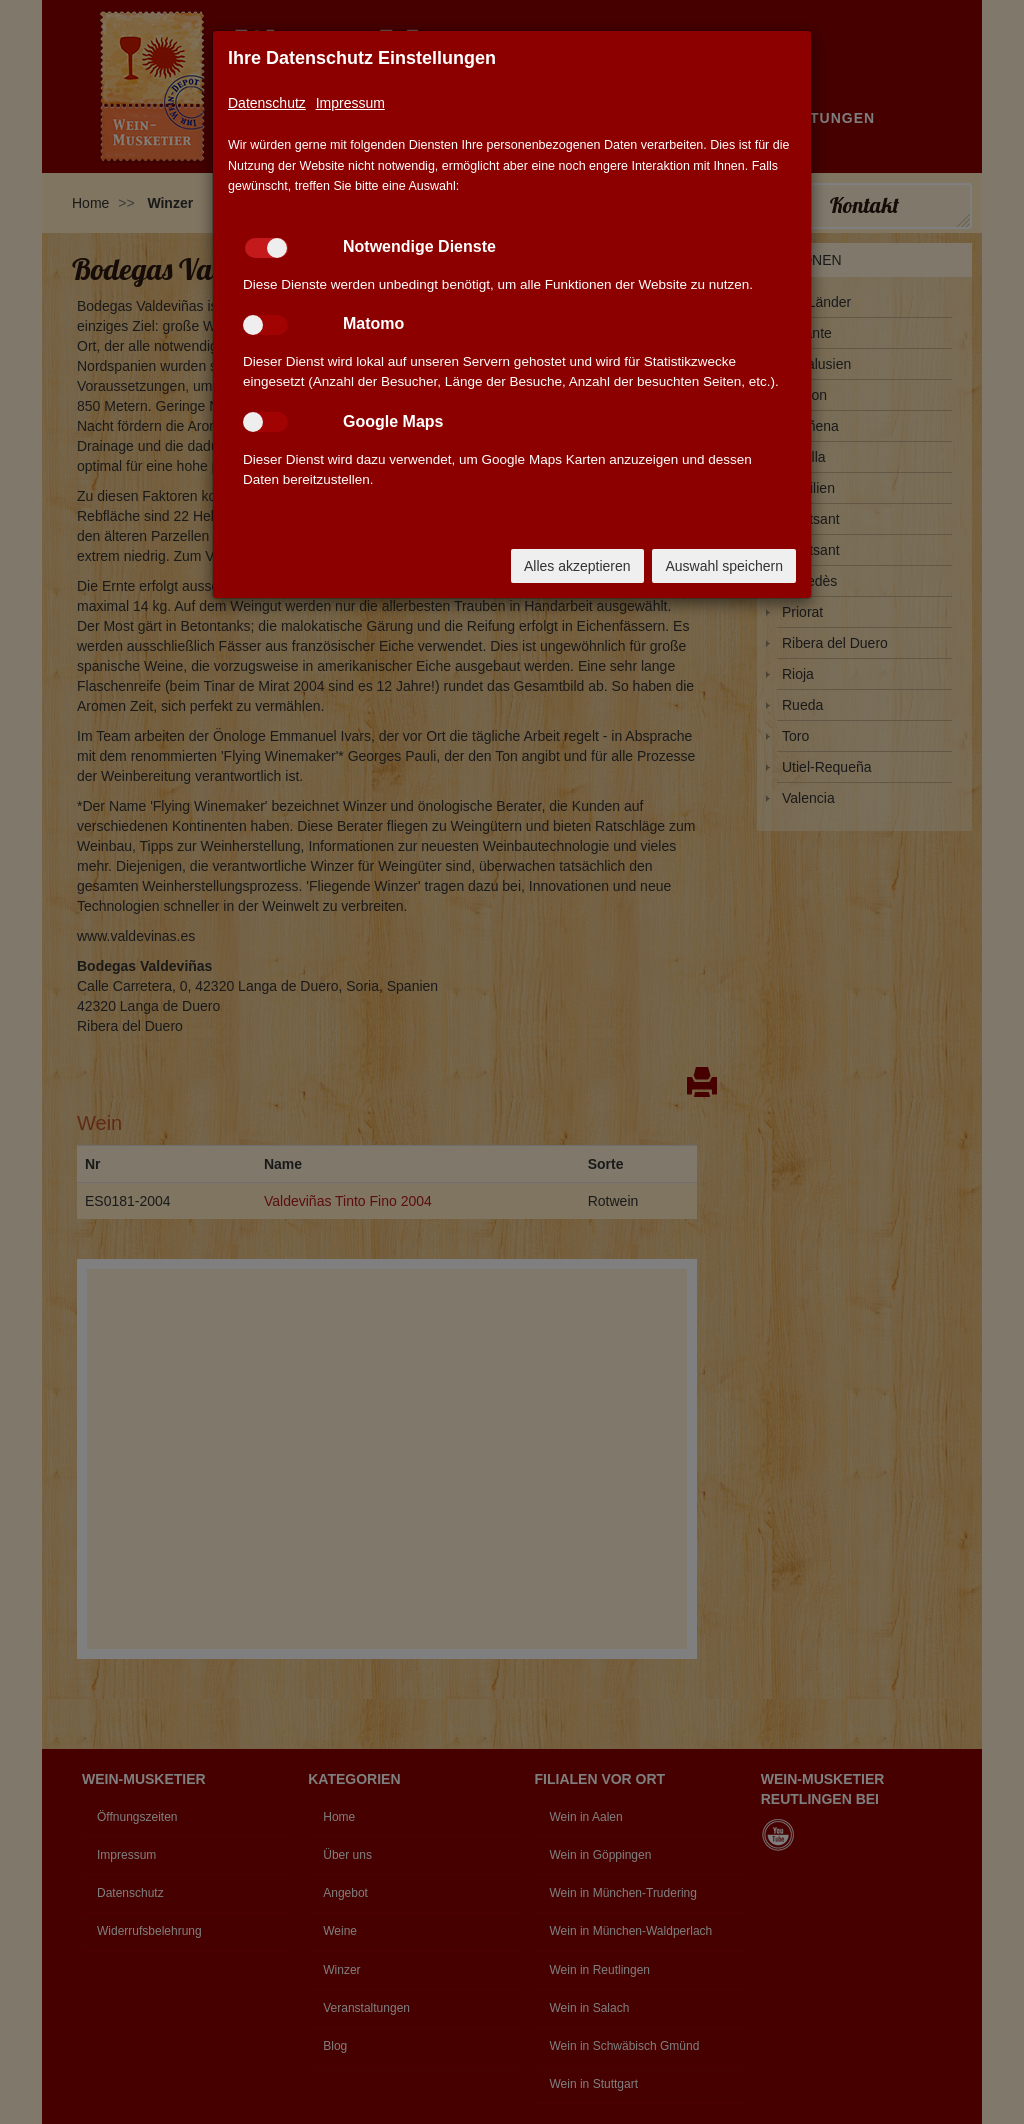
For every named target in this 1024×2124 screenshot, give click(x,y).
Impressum (350, 103)
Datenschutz (267, 103)
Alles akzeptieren (577, 566)
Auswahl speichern (724, 566)
